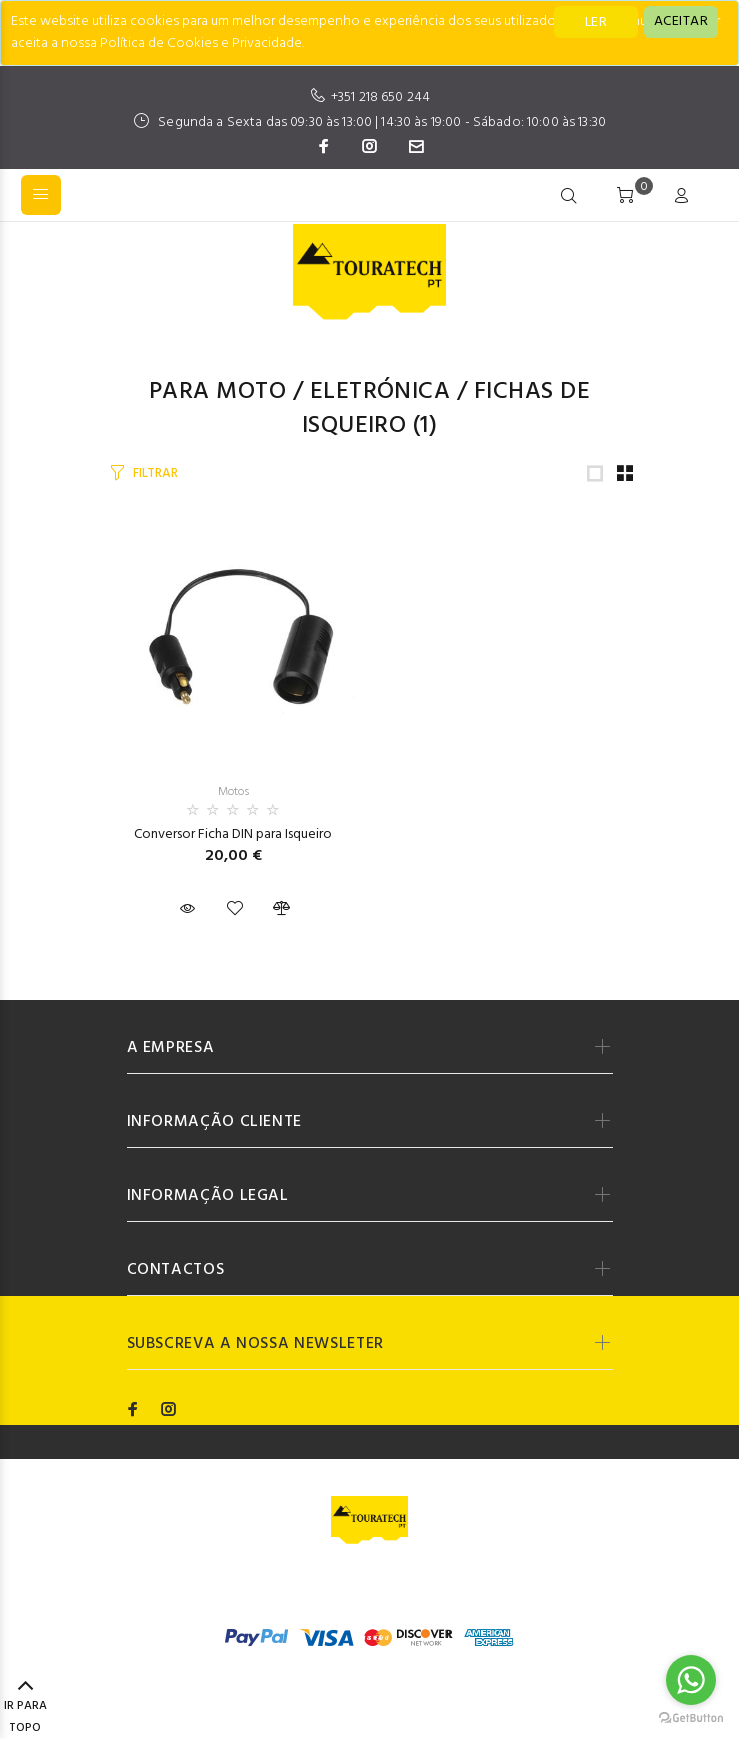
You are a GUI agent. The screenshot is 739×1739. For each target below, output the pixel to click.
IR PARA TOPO (25, 1708)
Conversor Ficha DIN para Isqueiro (233, 834)
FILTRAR (155, 473)
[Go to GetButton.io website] (691, 1718)
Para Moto (217, 392)
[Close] (681, 22)
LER (596, 22)
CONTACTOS (176, 1270)
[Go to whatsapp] (691, 1680)
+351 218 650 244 (380, 97)
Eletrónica (380, 392)
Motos (233, 792)
